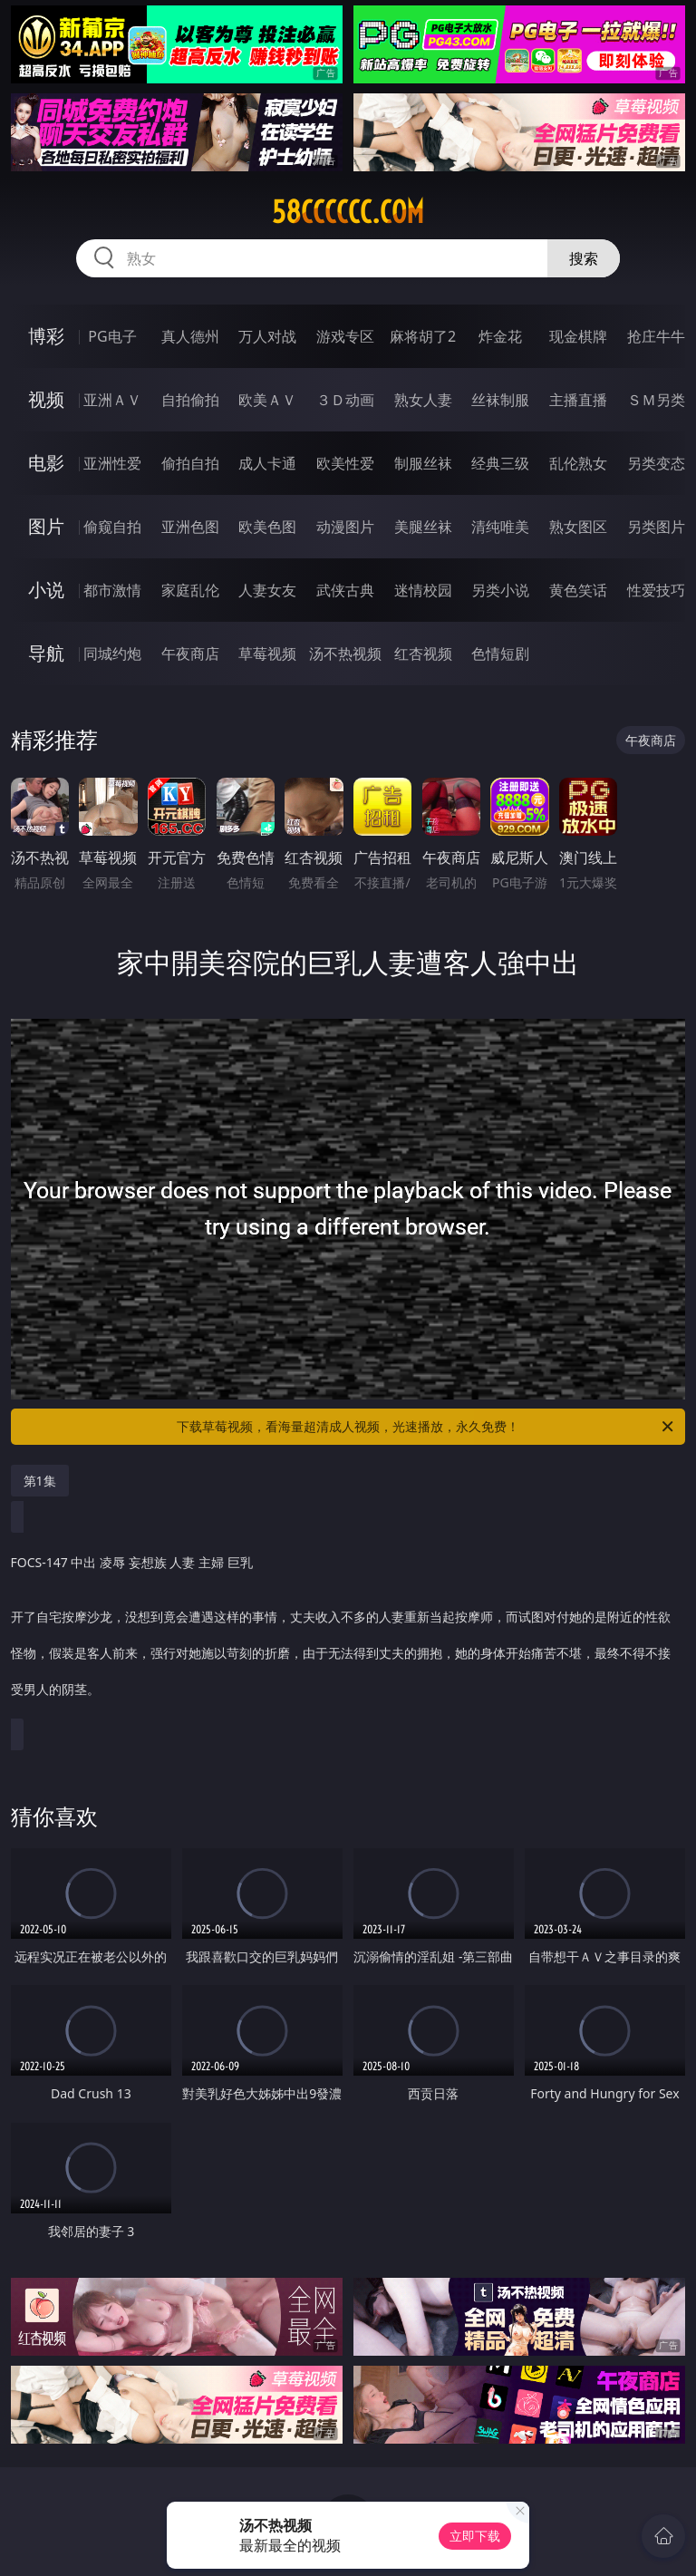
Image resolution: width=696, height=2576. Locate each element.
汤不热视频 (345, 653)
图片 (46, 526)
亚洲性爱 (112, 463)
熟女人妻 (423, 400)
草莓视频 (267, 653)
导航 (46, 653)
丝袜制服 (500, 400)
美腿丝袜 (423, 527)
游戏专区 (345, 336)
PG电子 (112, 336)
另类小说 (500, 590)
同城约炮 (112, 653)
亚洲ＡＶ (112, 400)
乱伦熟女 (578, 463)
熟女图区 (578, 527)
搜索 (583, 258)
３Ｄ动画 (345, 400)
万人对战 (267, 336)
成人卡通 (267, 463)
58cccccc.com (348, 212)
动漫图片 (345, 527)
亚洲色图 (190, 527)
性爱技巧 (656, 590)
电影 (46, 462)
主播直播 (578, 400)
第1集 (40, 1480)
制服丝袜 (423, 463)
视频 (46, 399)
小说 (46, 589)
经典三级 (500, 463)
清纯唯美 (500, 527)
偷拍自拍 (190, 463)
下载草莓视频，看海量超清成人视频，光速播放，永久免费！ (426, 1427)
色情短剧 (500, 653)
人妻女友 (267, 590)
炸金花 (500, 336)
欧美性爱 (345, 463)
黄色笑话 (578, 590)
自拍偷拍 (190, 400)
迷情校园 (423, 590)
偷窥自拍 (112, 527)
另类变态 (656, 463)
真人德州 (190, 336)
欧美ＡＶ (267, 400)
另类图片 (656, 527)
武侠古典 (345, 590)
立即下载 (475, 2535)
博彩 (46, 336)
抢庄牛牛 (656, 336)
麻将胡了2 (423, 336)
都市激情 (112, 590)
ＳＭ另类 (656, 400)
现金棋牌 (578, 336)
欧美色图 (267, 527)
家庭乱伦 (190, 590)
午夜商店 (190, 653)
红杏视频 (423, 653)
